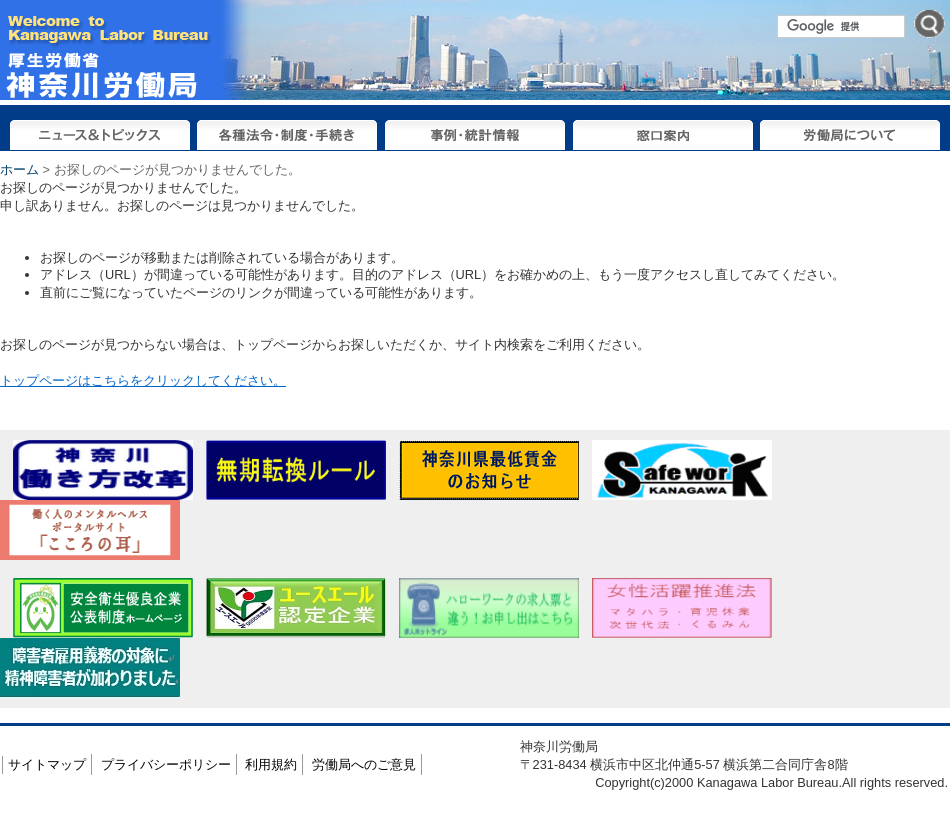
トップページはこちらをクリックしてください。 (143, 380)
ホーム (19, 169)
